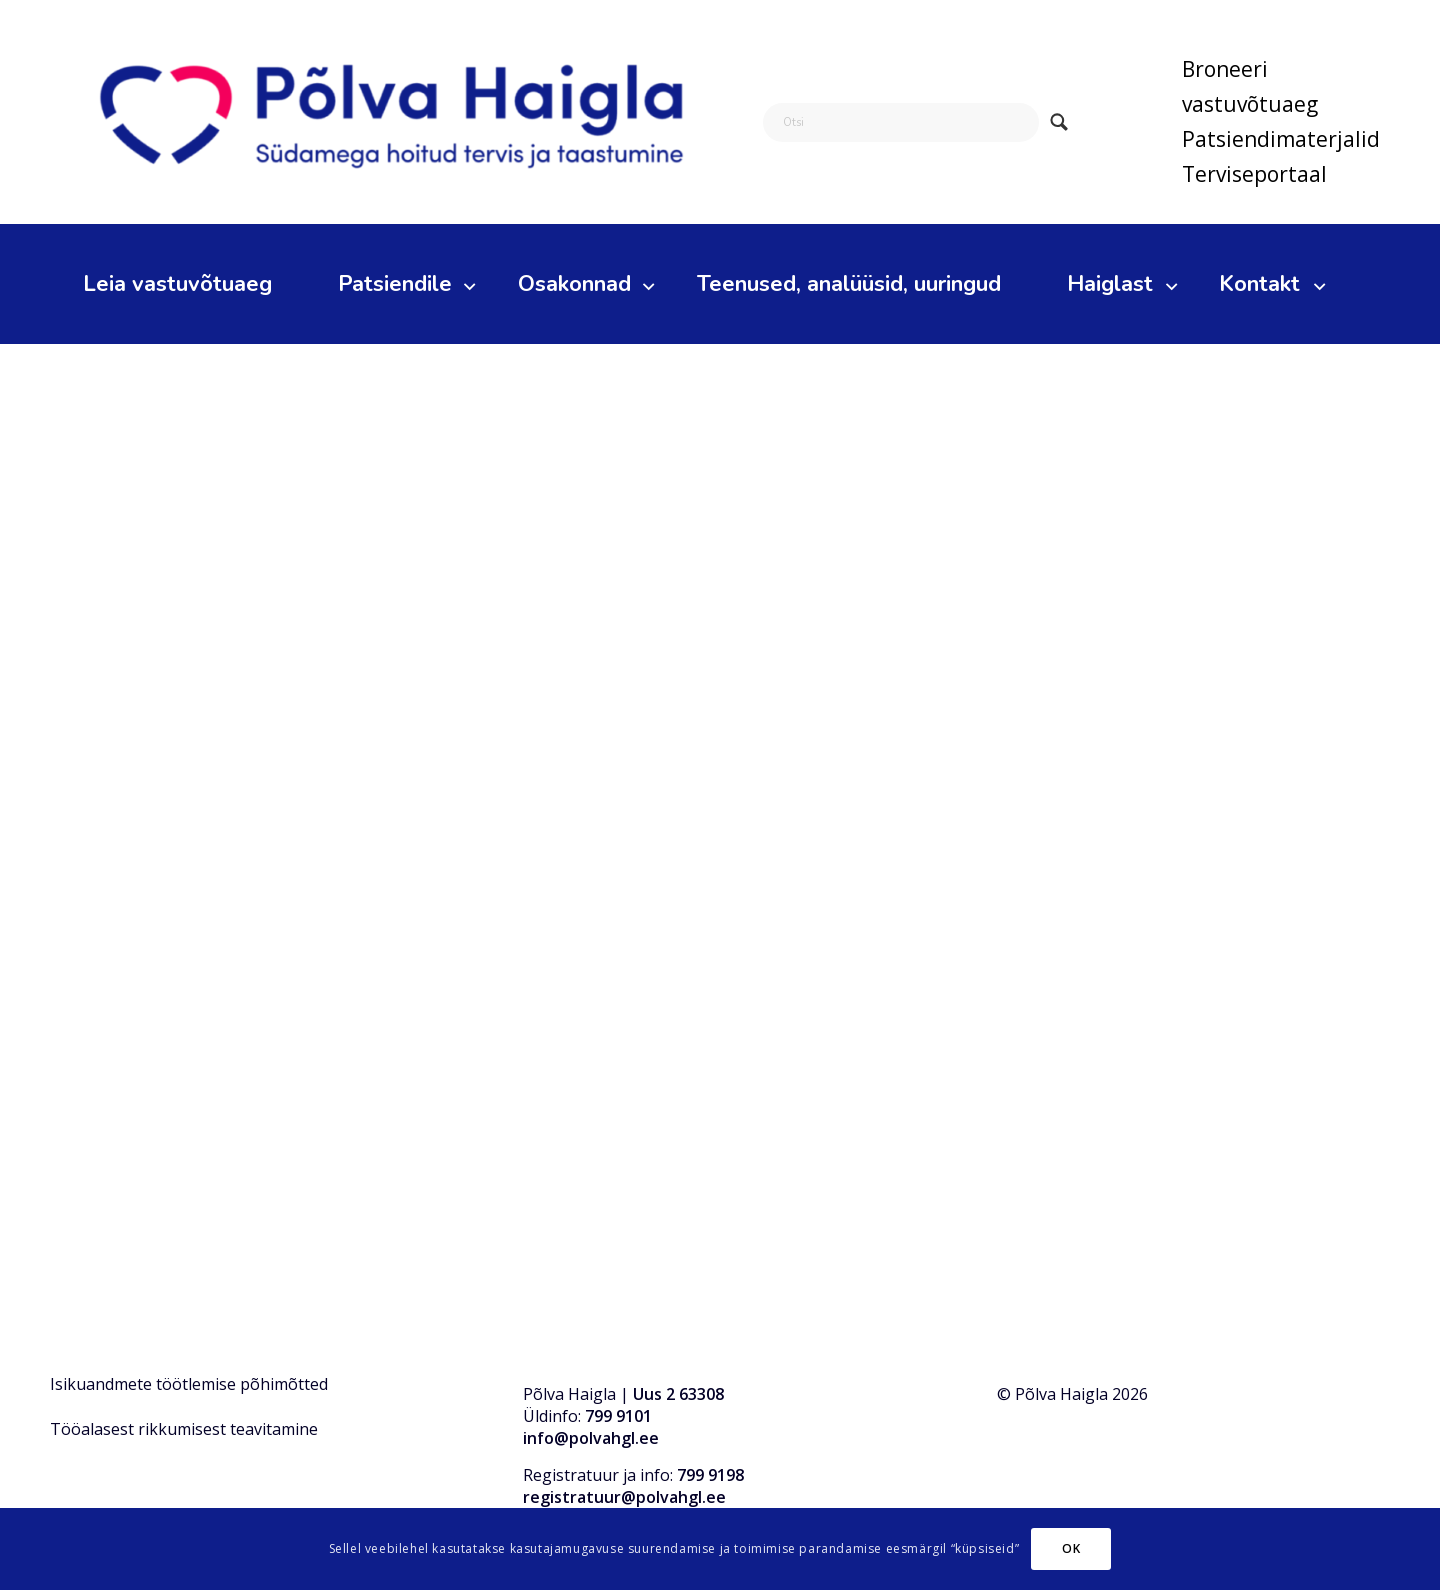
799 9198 (710, 1475)
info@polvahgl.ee (591, 1438)
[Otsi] (901, 122)
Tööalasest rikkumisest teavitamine (184, 1429)
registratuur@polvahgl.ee (624, 1497)
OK (1071, 1548)
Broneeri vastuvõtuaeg (1250, 86)
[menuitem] (1281, 87)
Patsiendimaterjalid (1281, 139)
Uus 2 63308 (678, 1394)
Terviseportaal (1254, 174)
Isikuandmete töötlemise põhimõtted (189, 1384)
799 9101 (618, 1416)
